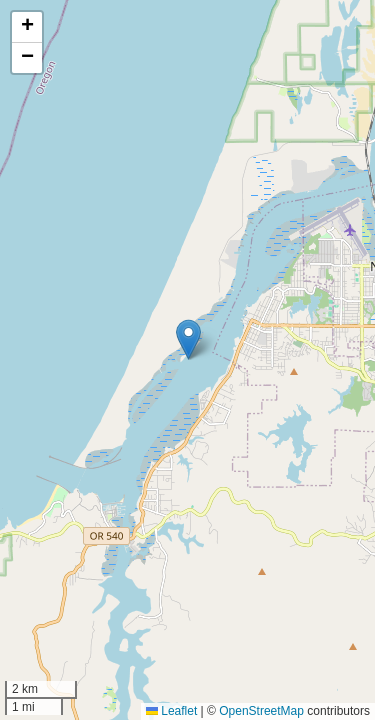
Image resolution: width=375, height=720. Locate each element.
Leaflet (171, 711)
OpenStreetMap (261, 711)
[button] (188, 339)
